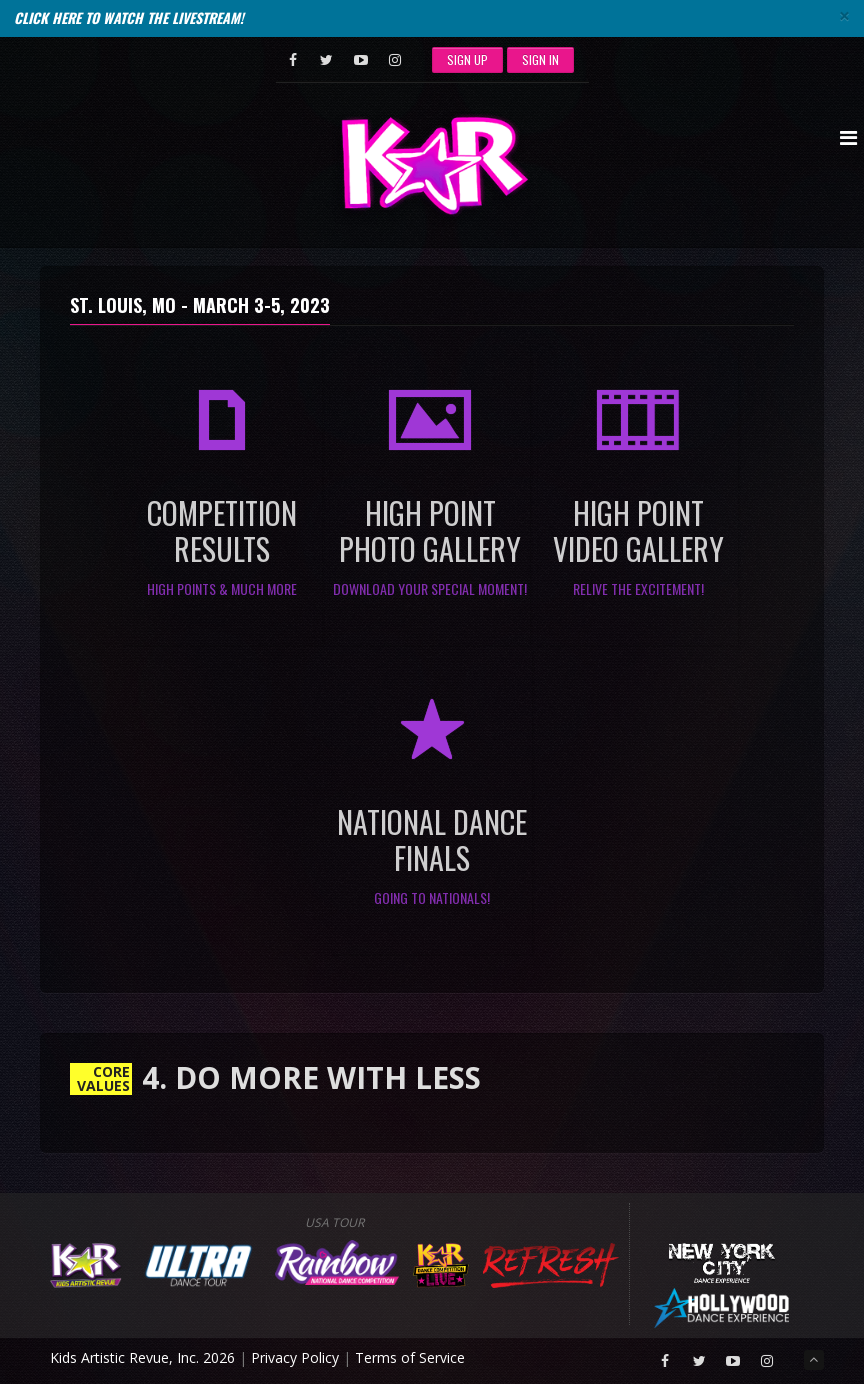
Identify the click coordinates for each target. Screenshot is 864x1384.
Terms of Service (410, 1357)
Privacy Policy (295, 1357)
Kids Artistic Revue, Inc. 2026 (142, 1357)
